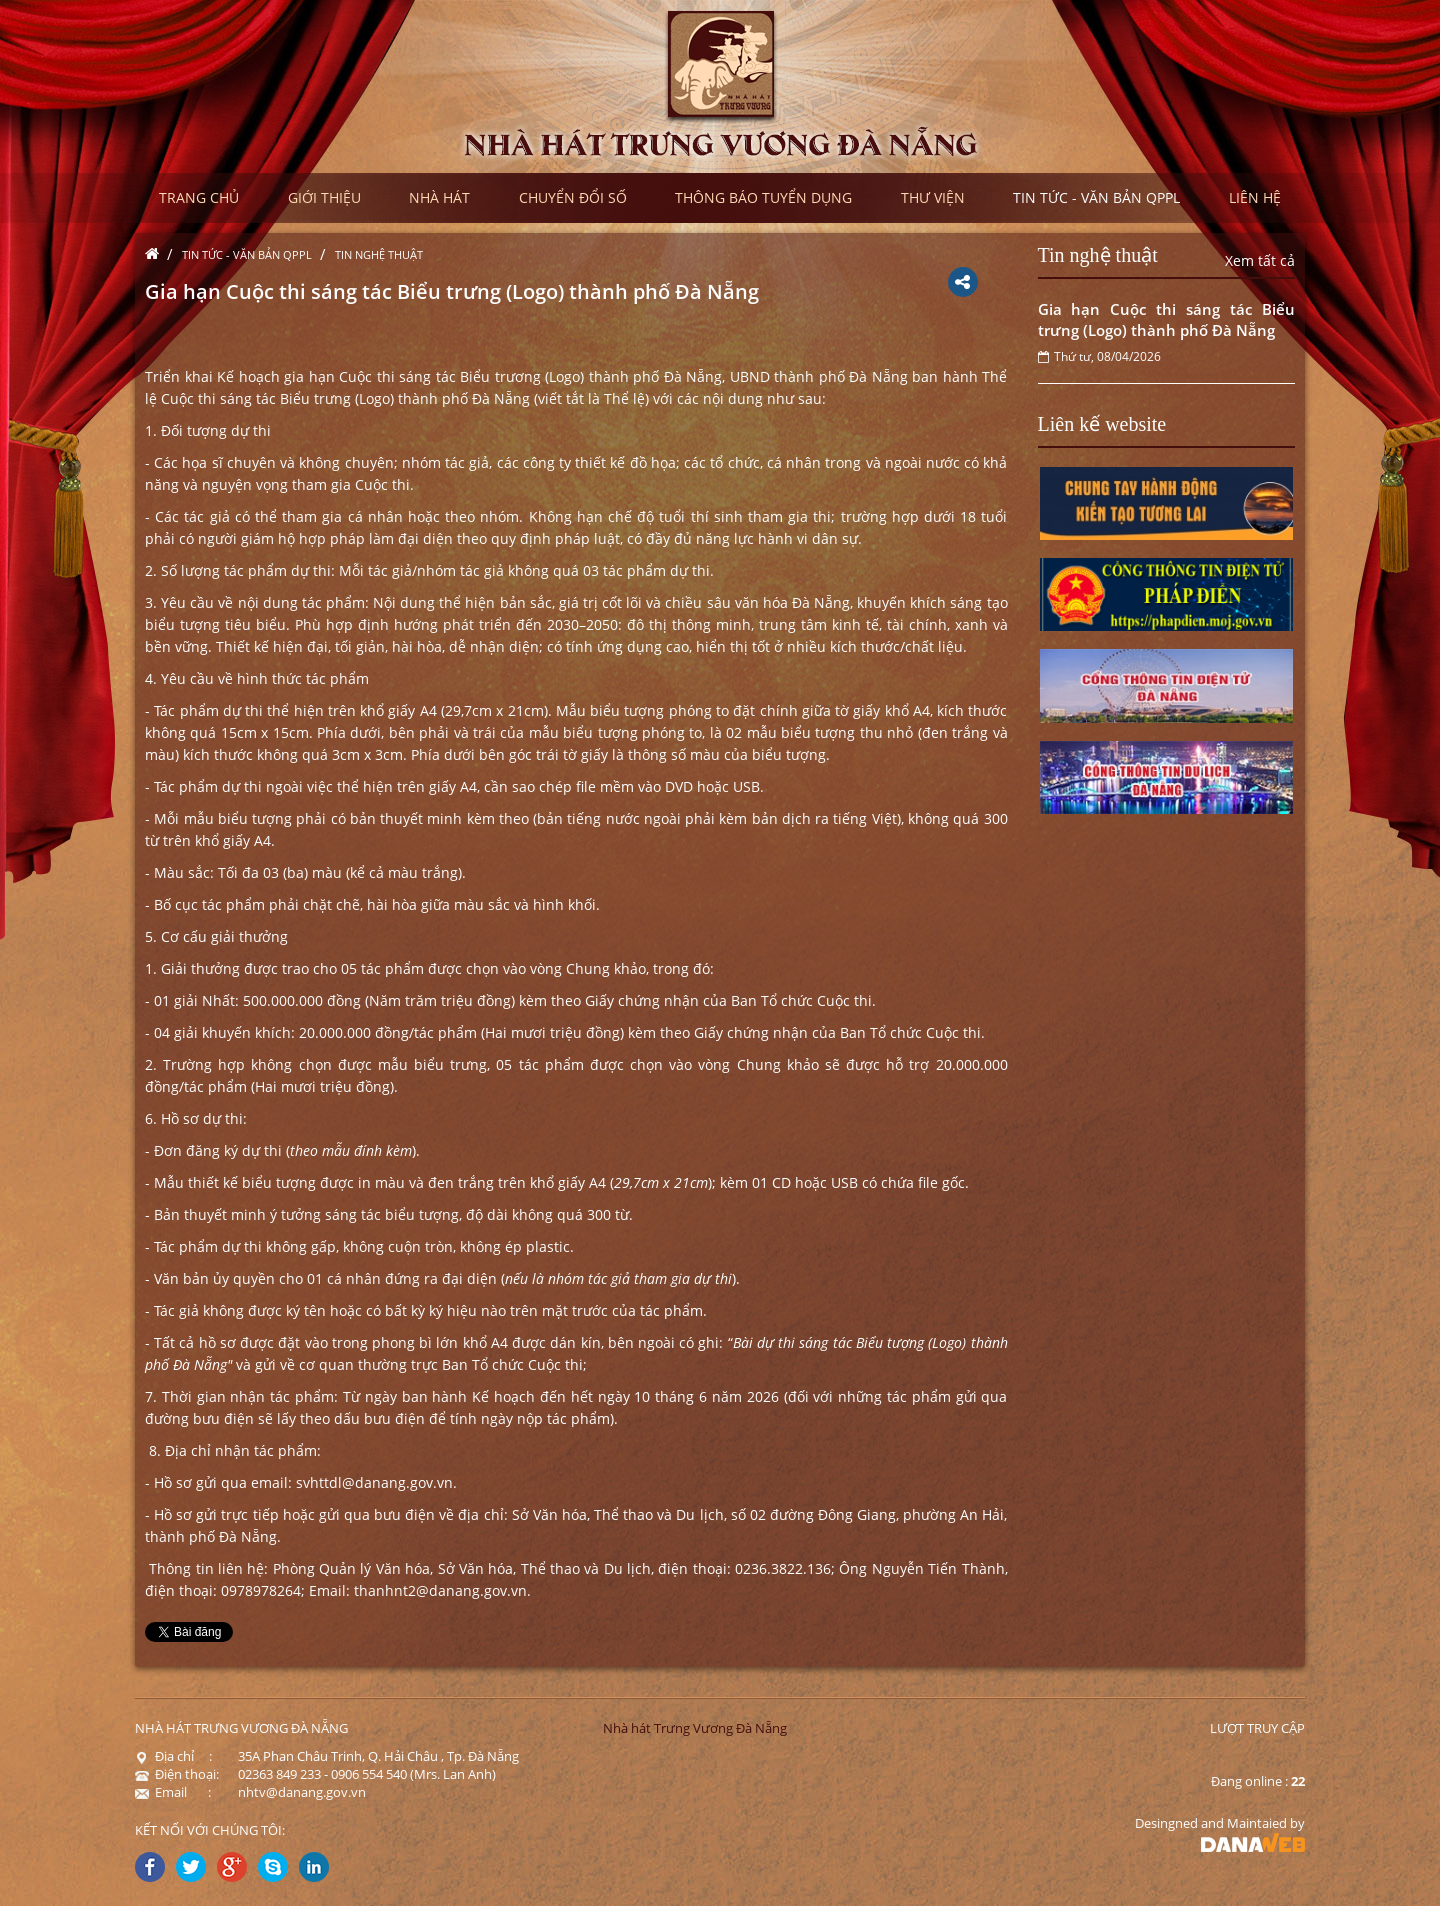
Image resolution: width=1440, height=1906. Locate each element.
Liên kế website (1102, 424)
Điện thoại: (177, 1774)
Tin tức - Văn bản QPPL (247, 254)
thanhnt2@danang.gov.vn (440, 1590)
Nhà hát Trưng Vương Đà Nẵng (695, 1728)
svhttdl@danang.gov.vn (374, 1482)
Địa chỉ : (173, 1756)
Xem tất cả (1260, 260)
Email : (173, 1792)
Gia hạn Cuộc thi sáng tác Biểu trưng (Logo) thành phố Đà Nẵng (1167, 319)
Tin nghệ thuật (379, 254)
